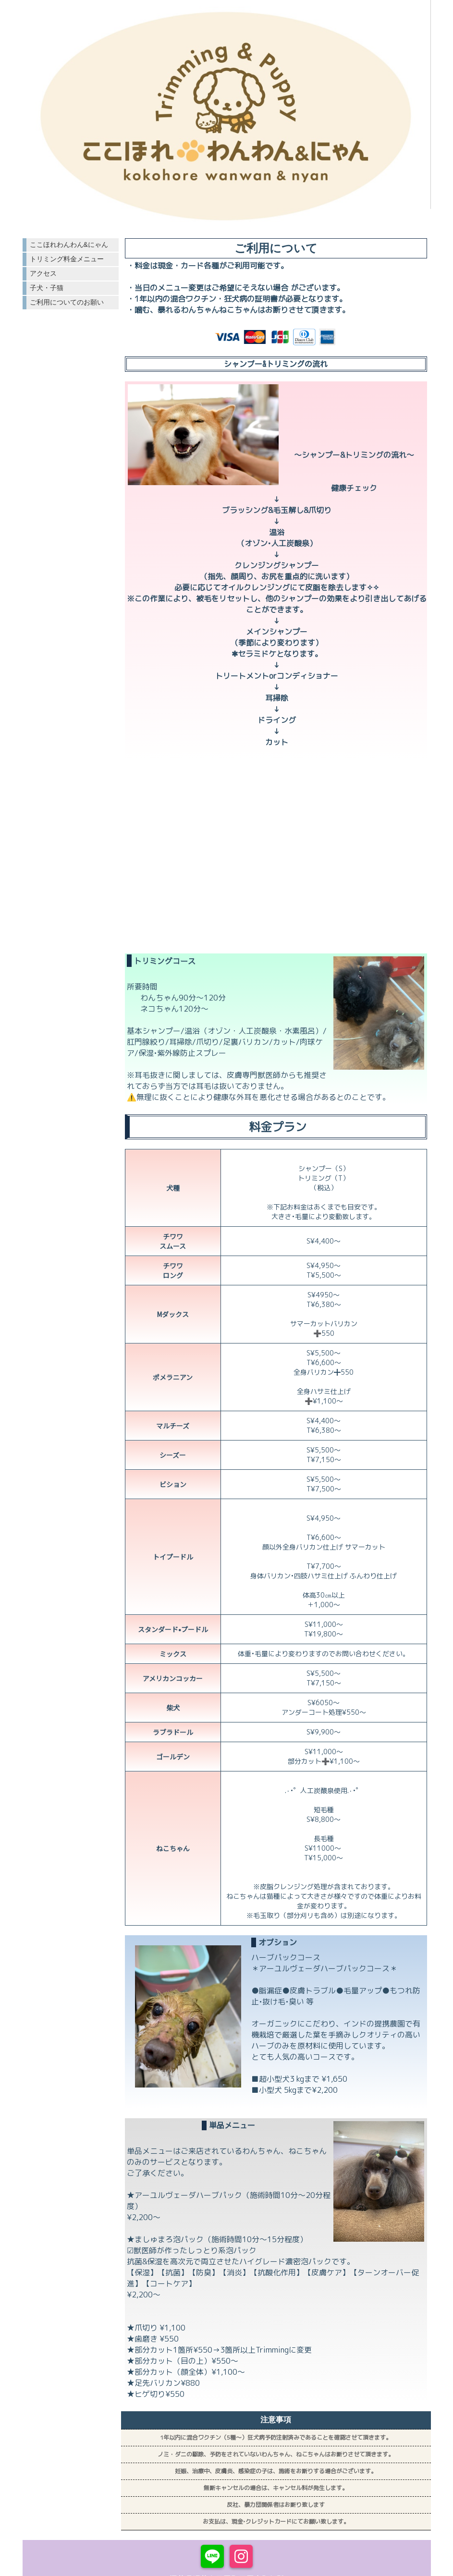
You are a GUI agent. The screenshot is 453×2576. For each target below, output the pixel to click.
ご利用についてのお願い (67, 302)
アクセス (43, 273)
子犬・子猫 (46, 288)
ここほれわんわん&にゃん (69, 244)
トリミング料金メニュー (67, 259)
